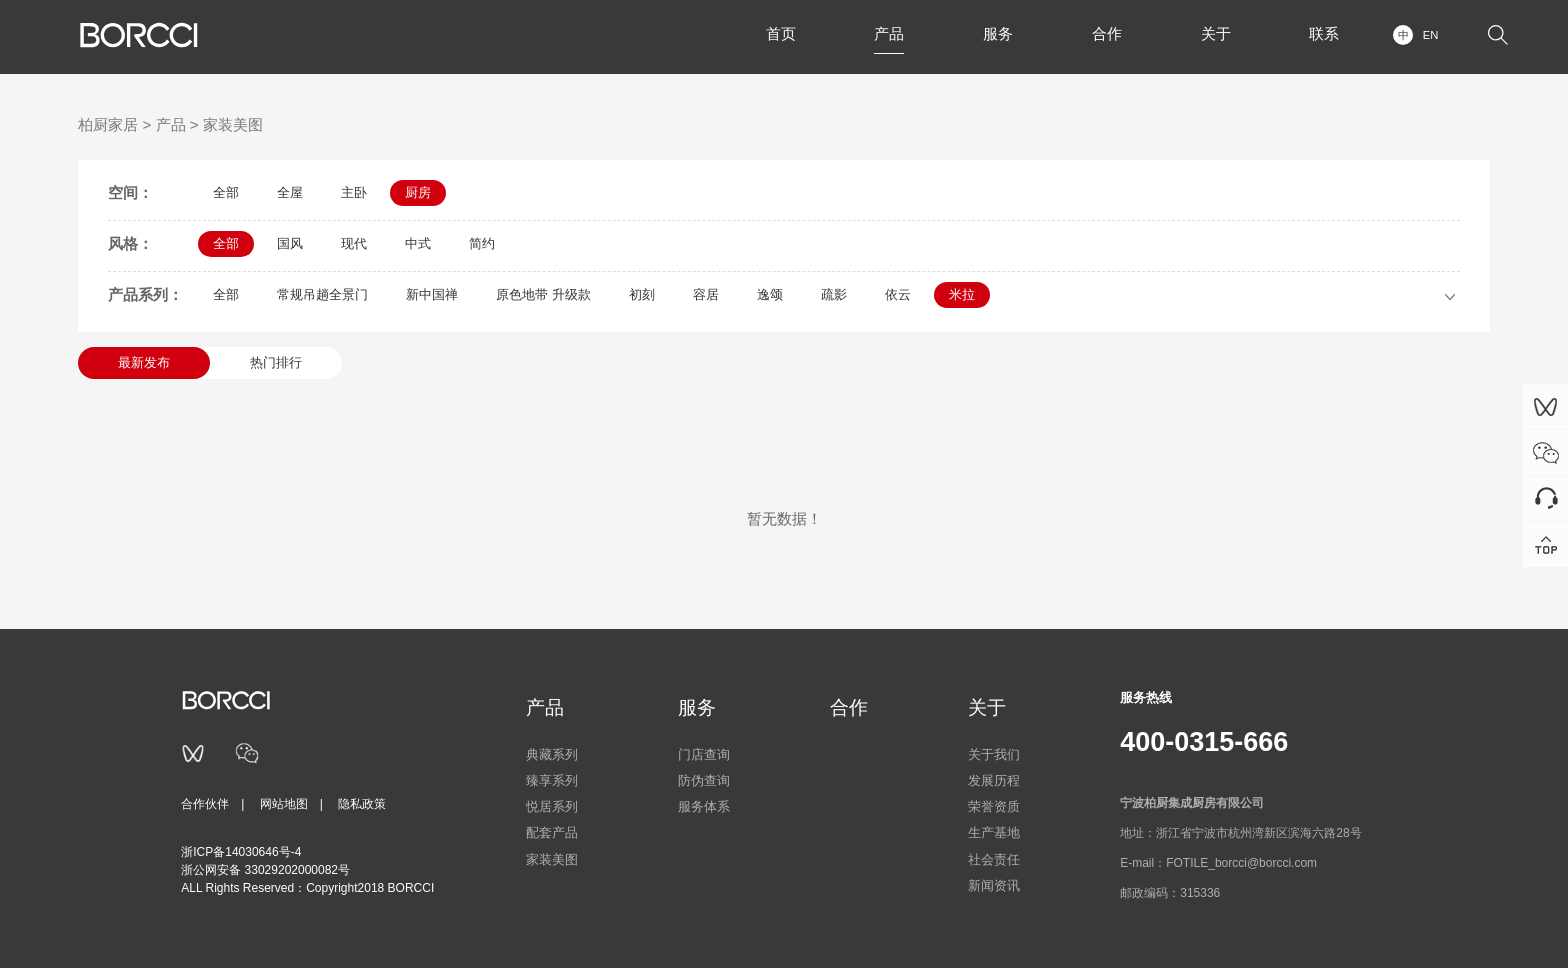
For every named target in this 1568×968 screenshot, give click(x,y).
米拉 (962, 294)
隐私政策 (362, 804)
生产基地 (994, 832)
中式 (418, 243)
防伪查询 (704, 780)
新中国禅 (432, 294)
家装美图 (233, 124)
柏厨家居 (108, 124)
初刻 (642, 294)
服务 (993, 34)
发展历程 (994, 780)
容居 (706, 294)
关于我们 (994, 754)
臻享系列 (552, 780)
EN (1430, 35)
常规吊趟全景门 (322, 294)
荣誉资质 (994, 806)
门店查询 (704, 754)
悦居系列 (552, 806)
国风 (290, 243)
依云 (898, 294)
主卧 (354, 192)
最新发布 (144, 362)
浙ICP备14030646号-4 (241, 852)
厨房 (418, 192)
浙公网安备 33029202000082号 (265, 870)
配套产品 (552, 832)
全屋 (290, 192)
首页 (773, 34)
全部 (226, 192)
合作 (1103, 34)
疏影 (834, 294)
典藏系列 (552, 754)
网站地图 (284, 804)
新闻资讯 (994, 885)
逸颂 (770, 294)
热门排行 (276, 362)
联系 (1323, 34)
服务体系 (704, 806)
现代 (354, 243)
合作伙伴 (205, 804)
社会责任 (994, 859)
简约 (482, 243)
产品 (883, 34)
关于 (1213, 34)
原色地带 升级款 (543, 294)
